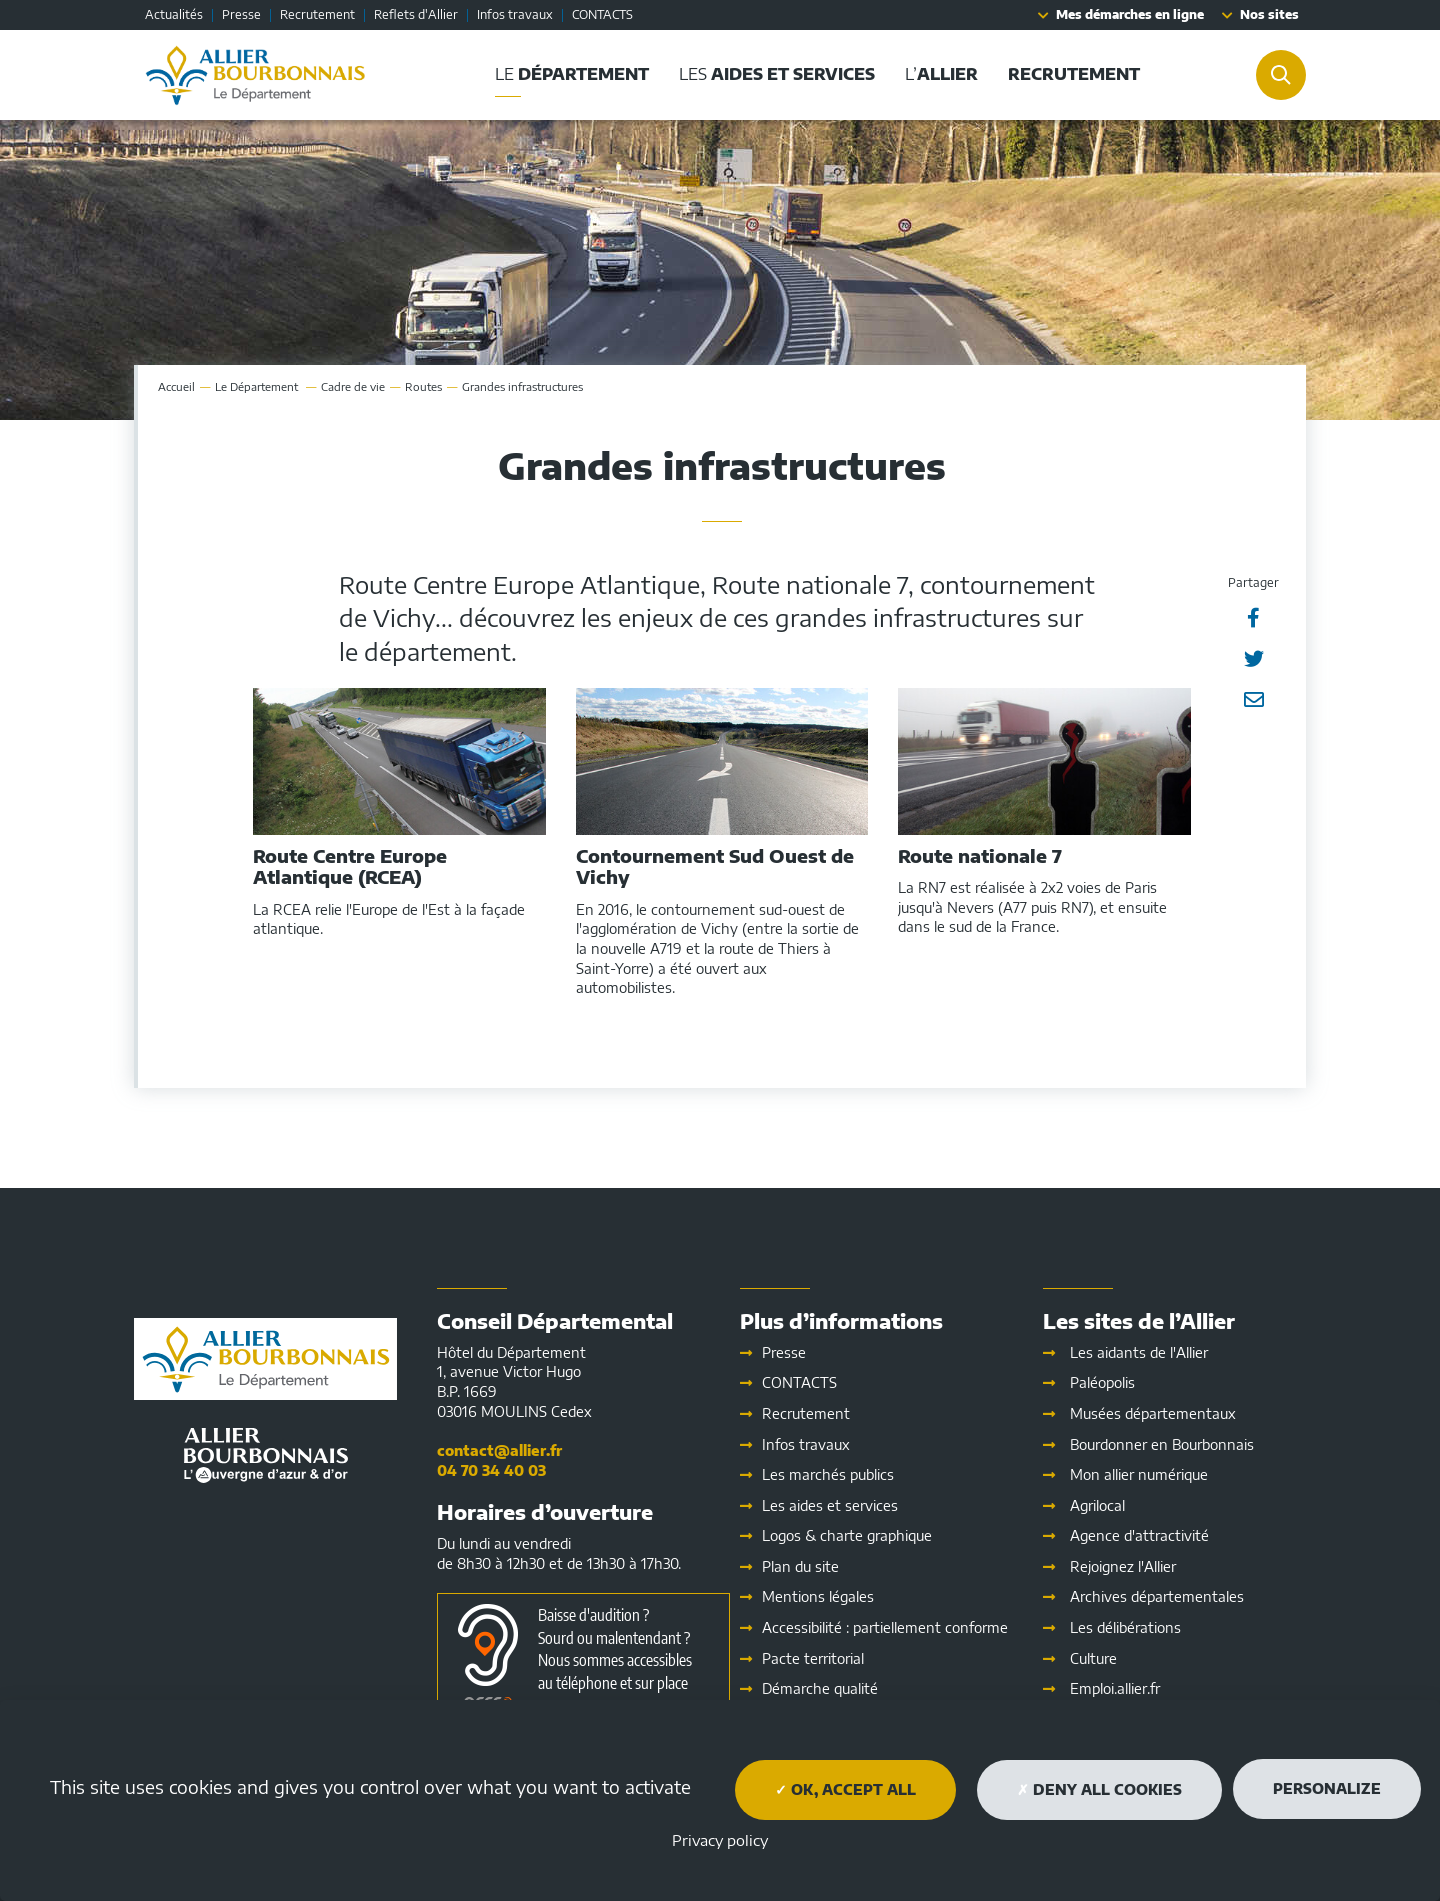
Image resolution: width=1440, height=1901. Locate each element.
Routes (423, 386)
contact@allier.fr (499, 1450)
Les (830, 1505)
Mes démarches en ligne (1130, 14)
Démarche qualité (820, 1688)
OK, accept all (845, 1789)
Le (258, 386)
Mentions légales (818, 1596)
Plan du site (800, 1566)
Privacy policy (720, 1840)
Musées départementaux (1153, 1413)
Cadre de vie (353, 386)
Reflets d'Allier (416, 14)
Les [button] (777, 74)
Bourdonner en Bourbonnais (1162, 1444)
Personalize (1327, 1788)
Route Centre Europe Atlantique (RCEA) (350, 866)
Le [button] (572, 74)
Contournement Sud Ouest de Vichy (715, 866)
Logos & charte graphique (847, 1535)
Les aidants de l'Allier (1139, 1352)
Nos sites (1269, 14)
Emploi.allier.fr (1115, 1688)
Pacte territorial (813, 1658)
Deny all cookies (1099, 1789)
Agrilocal (1097, 1505)
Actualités (174, 14)
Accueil (176, 386)
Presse (241, 14)
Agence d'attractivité (1139, 1535)
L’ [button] (941, 74)
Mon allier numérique (1139, 1474)
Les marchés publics (828, 1474)
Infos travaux (515, 14)
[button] (1074, 74)
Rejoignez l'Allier (1123, 1566)
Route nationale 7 (980, 856)
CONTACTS (602, 14)
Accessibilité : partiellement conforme (885, 1627)
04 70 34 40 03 (491, 1470)
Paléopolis (1102, 1382)
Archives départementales (1157, 1596)
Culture (1093, 1658)
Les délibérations (1125, 1627)
